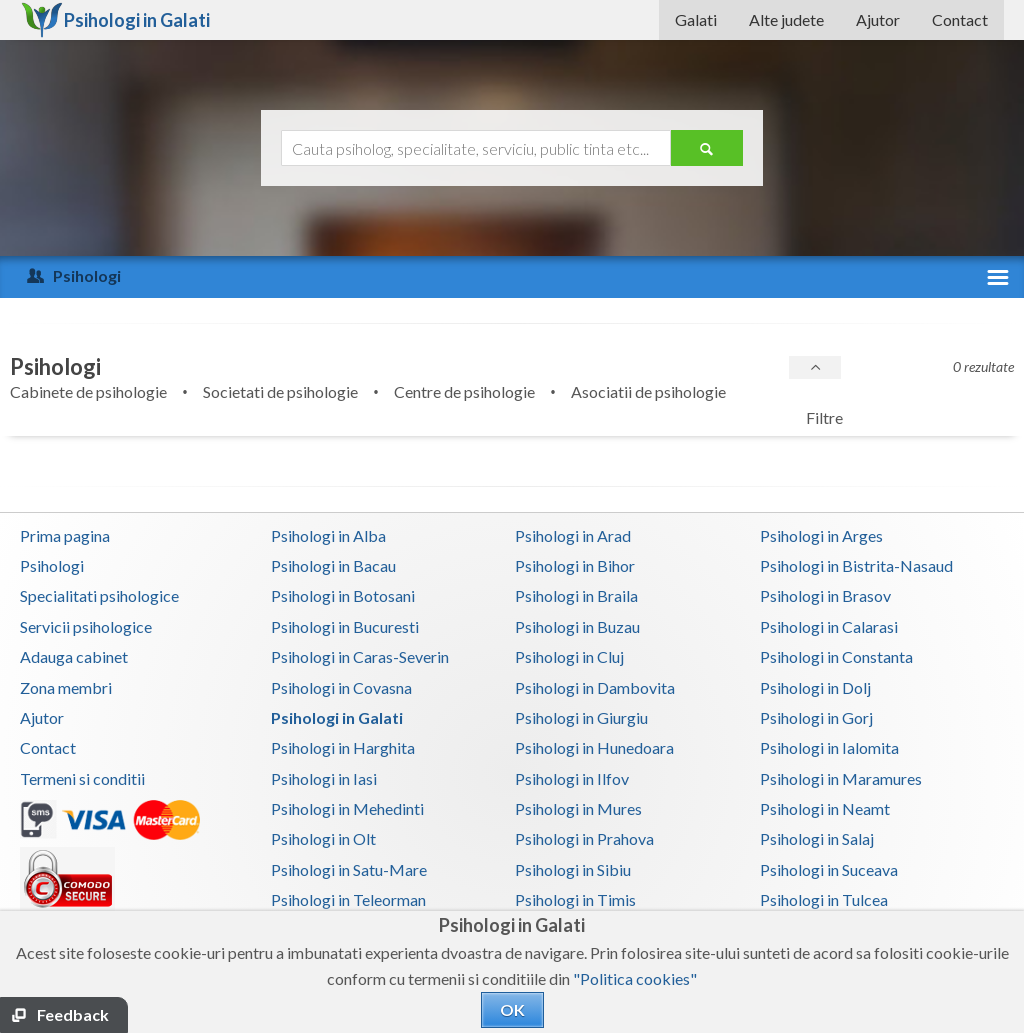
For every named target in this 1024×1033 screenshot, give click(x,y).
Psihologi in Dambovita (595, 687)
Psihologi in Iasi (324, 778)
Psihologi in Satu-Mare (349, 869)
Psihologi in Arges (821, 535)
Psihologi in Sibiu (573, 869)
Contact (960, 19)
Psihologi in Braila (576, 595)
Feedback (73, 1014)
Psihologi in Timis (575, 899)
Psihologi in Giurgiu (581, 717)
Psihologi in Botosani (343, 595)
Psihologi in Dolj (815, 687)
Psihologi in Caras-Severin (360, 656)
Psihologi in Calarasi (829, 626)
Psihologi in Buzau (577, 626)
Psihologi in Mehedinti (347, 808)
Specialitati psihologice (99, 595)
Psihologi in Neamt (825, 808)
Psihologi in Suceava (829, 869)
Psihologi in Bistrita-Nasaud (856, 565)
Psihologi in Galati (337, 717)
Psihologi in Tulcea (824, 899)
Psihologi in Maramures (841, 778)
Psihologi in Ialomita (829, 747)
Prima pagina (65, 535)
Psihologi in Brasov (825, 595)
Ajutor (878, 19)
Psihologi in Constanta (836, 656)
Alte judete (786, 19)
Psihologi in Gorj (816, 717)
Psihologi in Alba (328, 535)
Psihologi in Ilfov (572, 778)
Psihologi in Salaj (817, 838)
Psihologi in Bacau (333, 565)
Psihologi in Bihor (575, 565)
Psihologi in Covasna (341, 687)
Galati (696, 19)
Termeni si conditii (82, 778)
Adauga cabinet (74, 656)
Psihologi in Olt (323, 838)
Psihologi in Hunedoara (594, 747)
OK (512, 1009)
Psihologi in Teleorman (348, 899)
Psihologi (52, 565)
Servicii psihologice (86, 626)
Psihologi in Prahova (584, 838)
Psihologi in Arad (573, 535)
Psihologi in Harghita (343, 747)
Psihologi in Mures (578, 808)
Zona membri (66, 687)
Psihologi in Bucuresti (345, 626)
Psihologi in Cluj (569, 656)
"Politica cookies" (635, 978)
